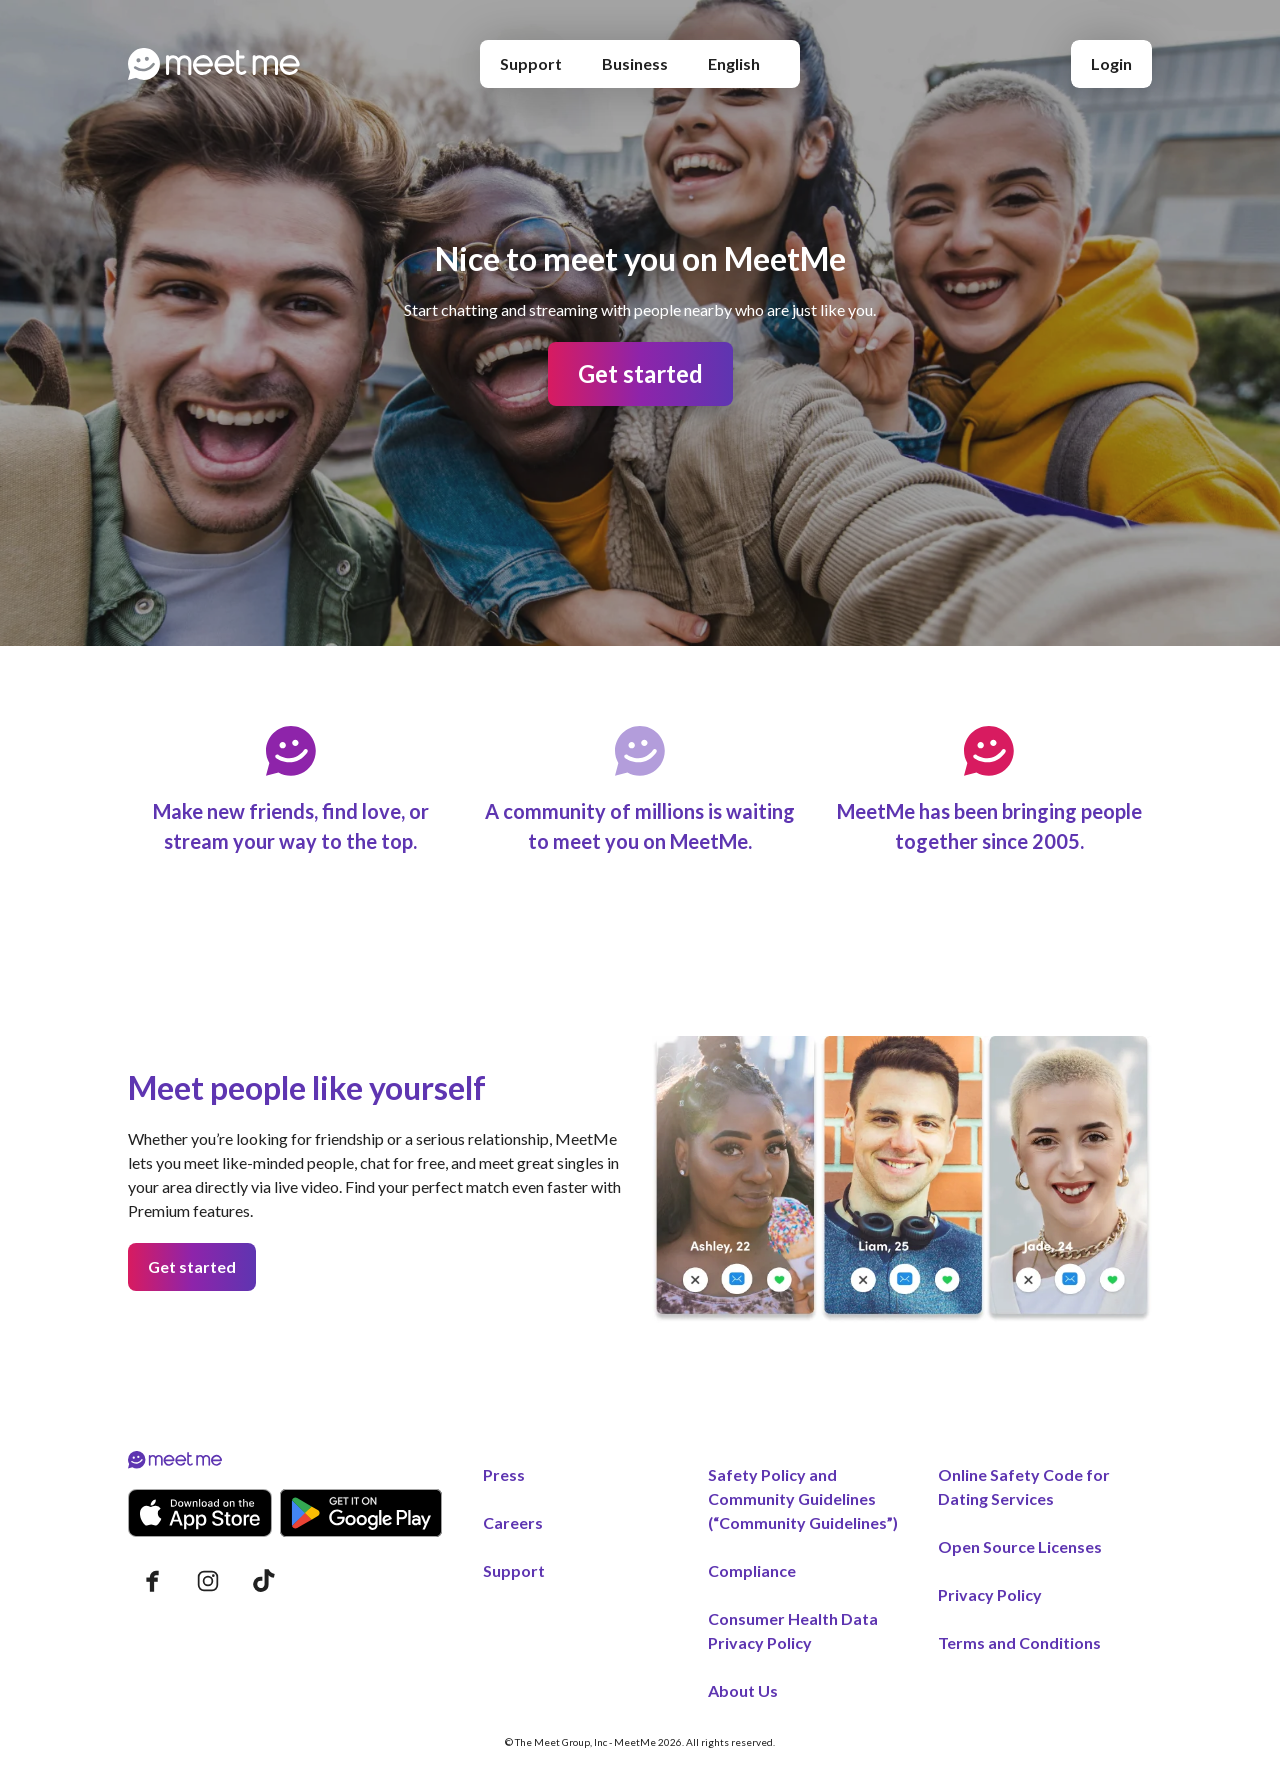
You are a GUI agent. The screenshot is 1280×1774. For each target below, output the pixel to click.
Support (531, 63)
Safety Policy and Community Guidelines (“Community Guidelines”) (803, 1498)
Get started (640, 373)
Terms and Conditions (1019, 1642)
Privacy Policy (990, 1594)
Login (1111, 63)
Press (504, 1474)
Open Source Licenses (1020, 1546)
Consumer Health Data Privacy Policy (793, 1630)
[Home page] (214, 64)
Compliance (752, 1570)
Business (635, 63)
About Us (743, 1690)
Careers (513, 1522)
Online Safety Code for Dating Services (1024, 1486)
